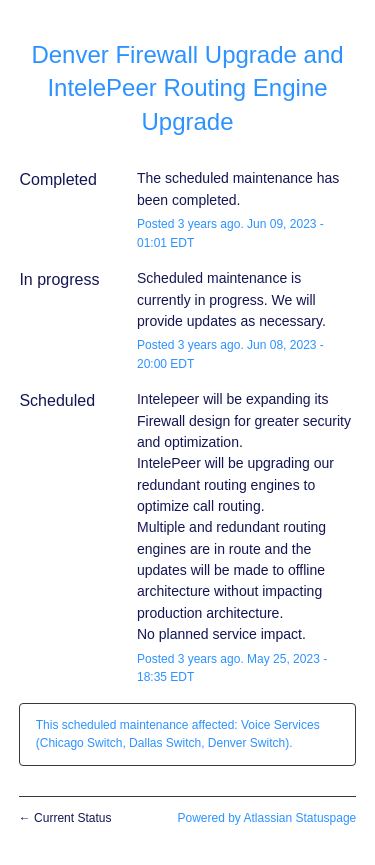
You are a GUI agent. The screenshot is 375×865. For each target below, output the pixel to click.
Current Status (65, 818)
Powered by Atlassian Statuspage (266, 818)
